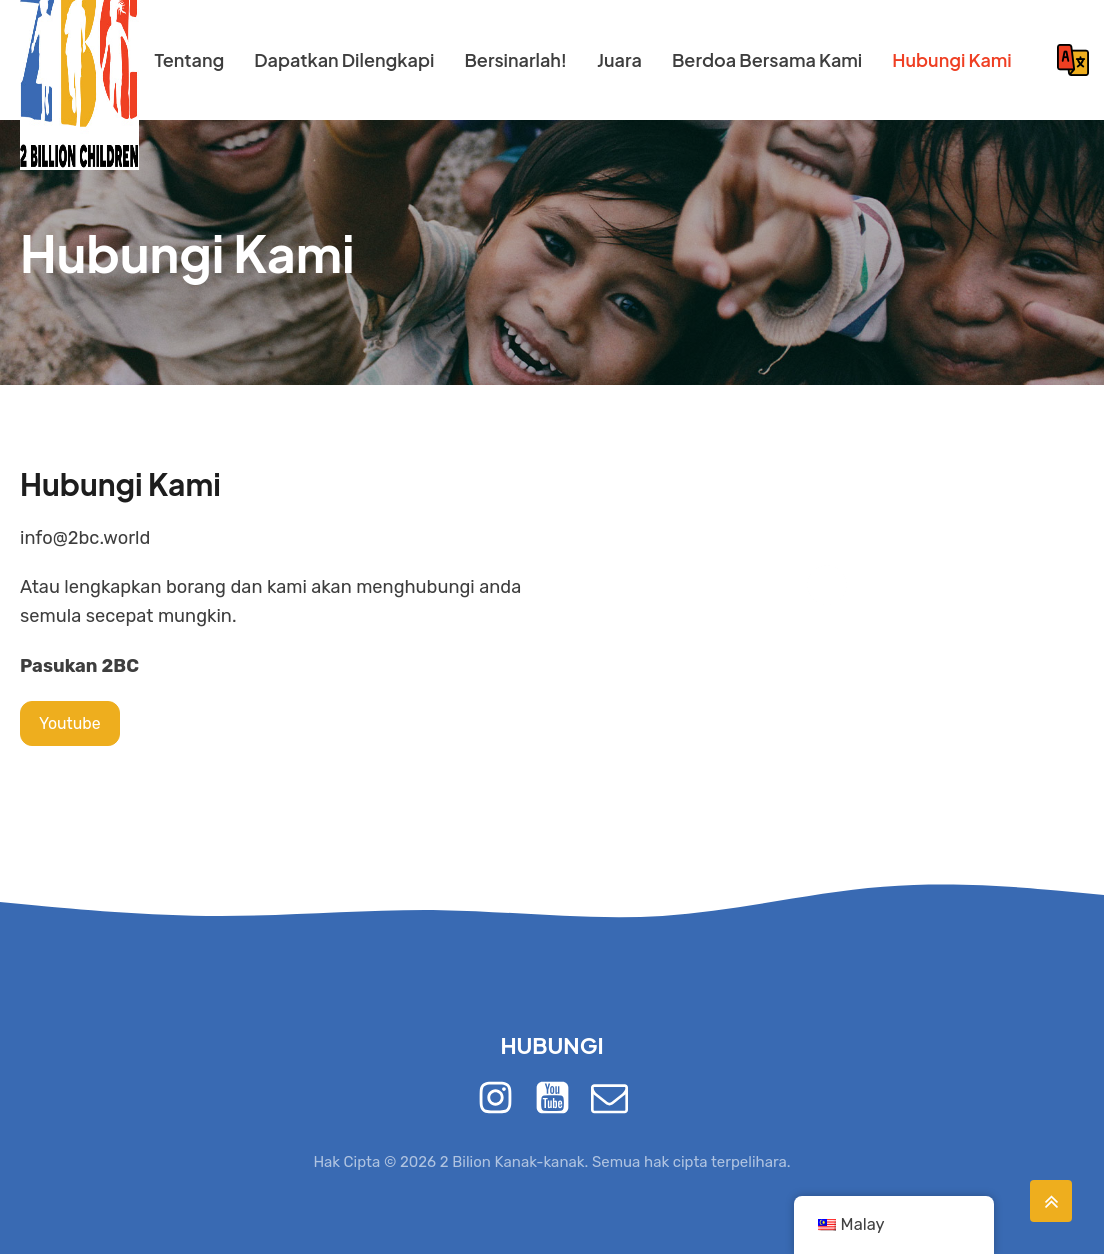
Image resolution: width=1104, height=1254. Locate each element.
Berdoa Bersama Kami (767, 59)
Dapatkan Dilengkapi (344, 59)
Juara (619, 59)
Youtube (70, 723)
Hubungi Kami (952, 59)
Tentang (189, 59)
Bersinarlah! (515, 59)
